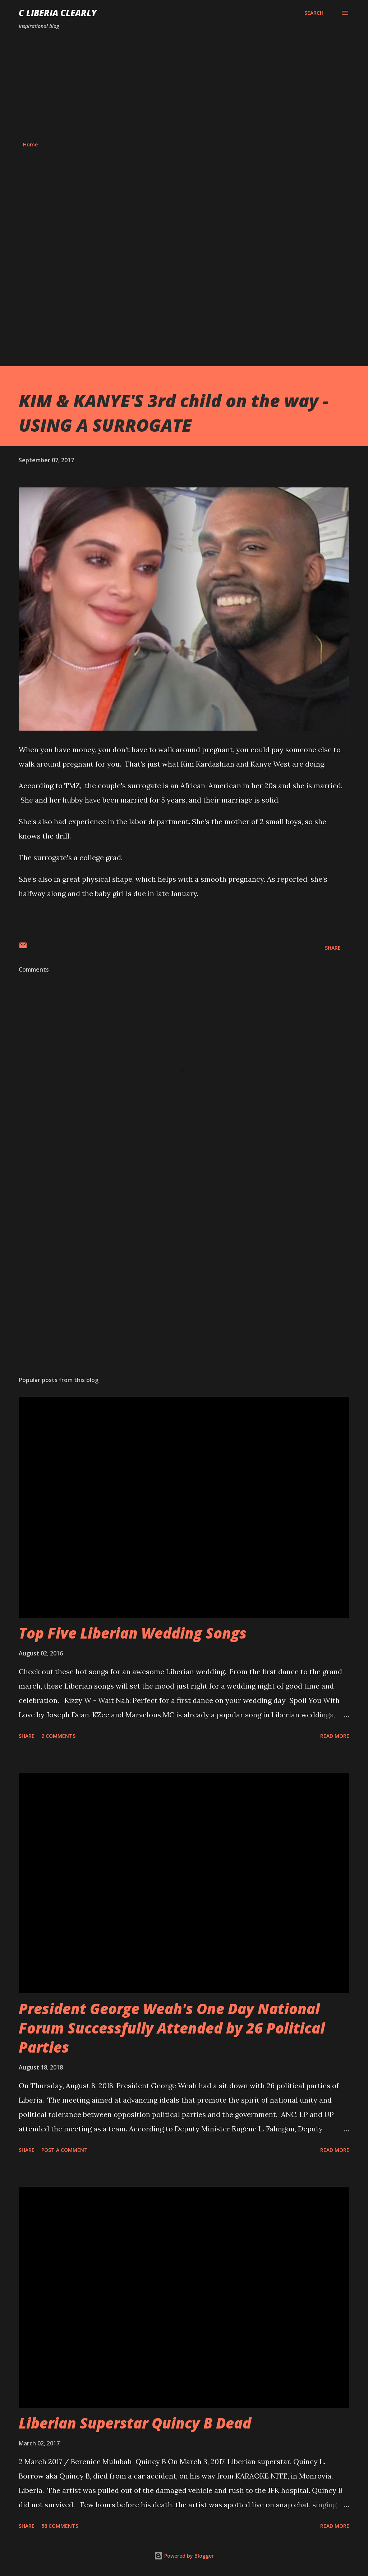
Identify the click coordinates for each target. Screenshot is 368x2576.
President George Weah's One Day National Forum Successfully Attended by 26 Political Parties (172, 2028)
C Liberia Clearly (58, 13)
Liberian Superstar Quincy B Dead (135, 2423)
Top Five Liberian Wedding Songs (133, 1633)
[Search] (313, 13)
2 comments (58, 1735)
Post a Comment (64, 2149)
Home (30, 144)
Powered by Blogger (184, 2555)
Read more (334, 1735)
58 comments (59, 2525)
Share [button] (333, 947)
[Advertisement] (184, 85)
